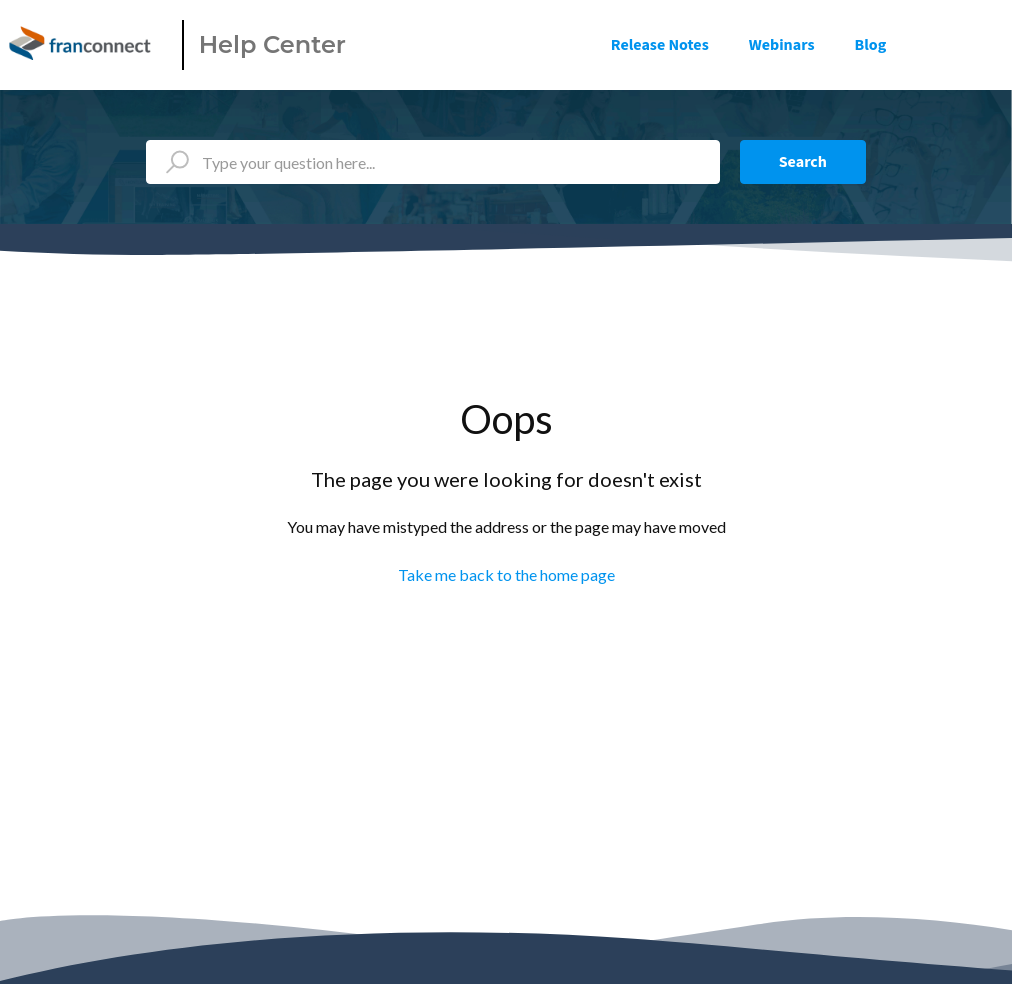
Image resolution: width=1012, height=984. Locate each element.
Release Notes (660, 45)
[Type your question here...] (433, 162)
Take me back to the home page (506, 574)
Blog (871, 45)
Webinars (782, 45)
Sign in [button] (969, 45)
